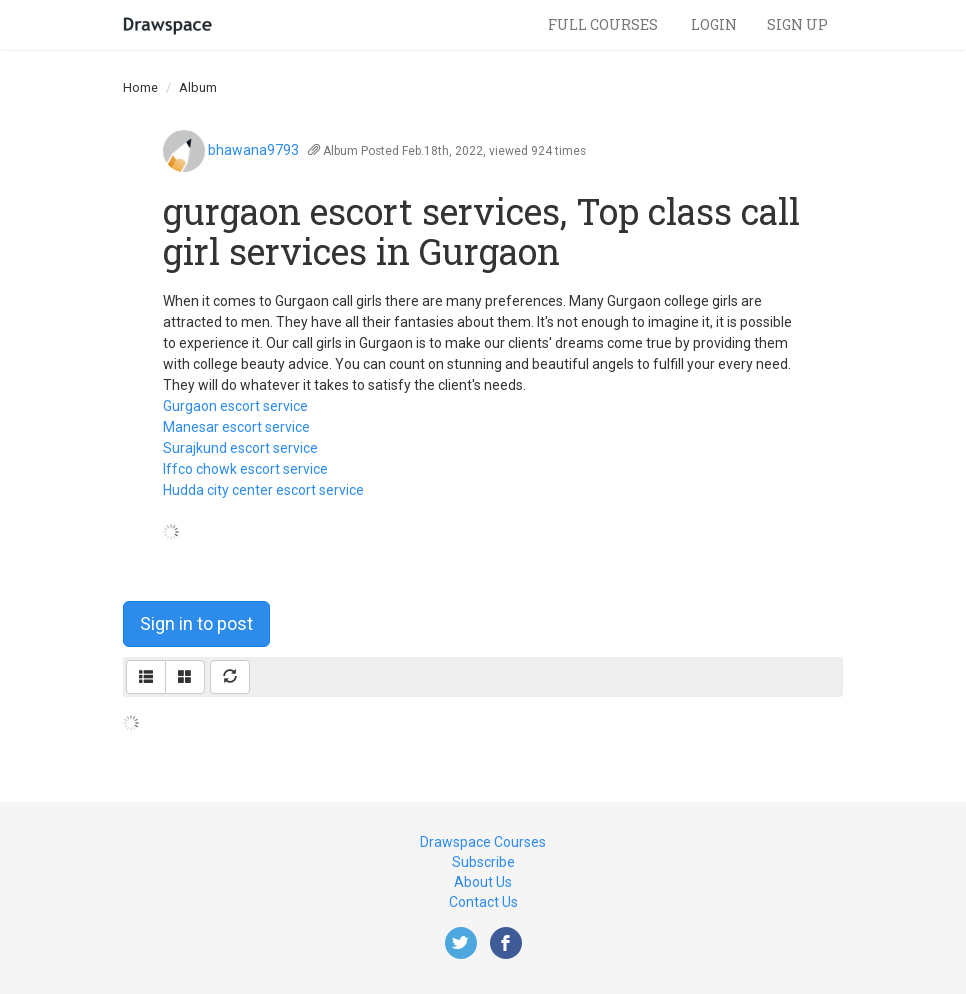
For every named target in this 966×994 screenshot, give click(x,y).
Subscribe (483, 862)
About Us (483, 882)
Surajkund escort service (240, 448)
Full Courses (604, 24)
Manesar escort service (236, 427)
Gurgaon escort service (235, 406)
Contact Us (483, 902)
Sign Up (797, 24)
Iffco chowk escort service (245, 469)
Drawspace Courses (483, 842)
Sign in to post (196, 623)
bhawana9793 (253, 150)
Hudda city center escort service (263, 490)
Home (140, 87)
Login (714, 24)
